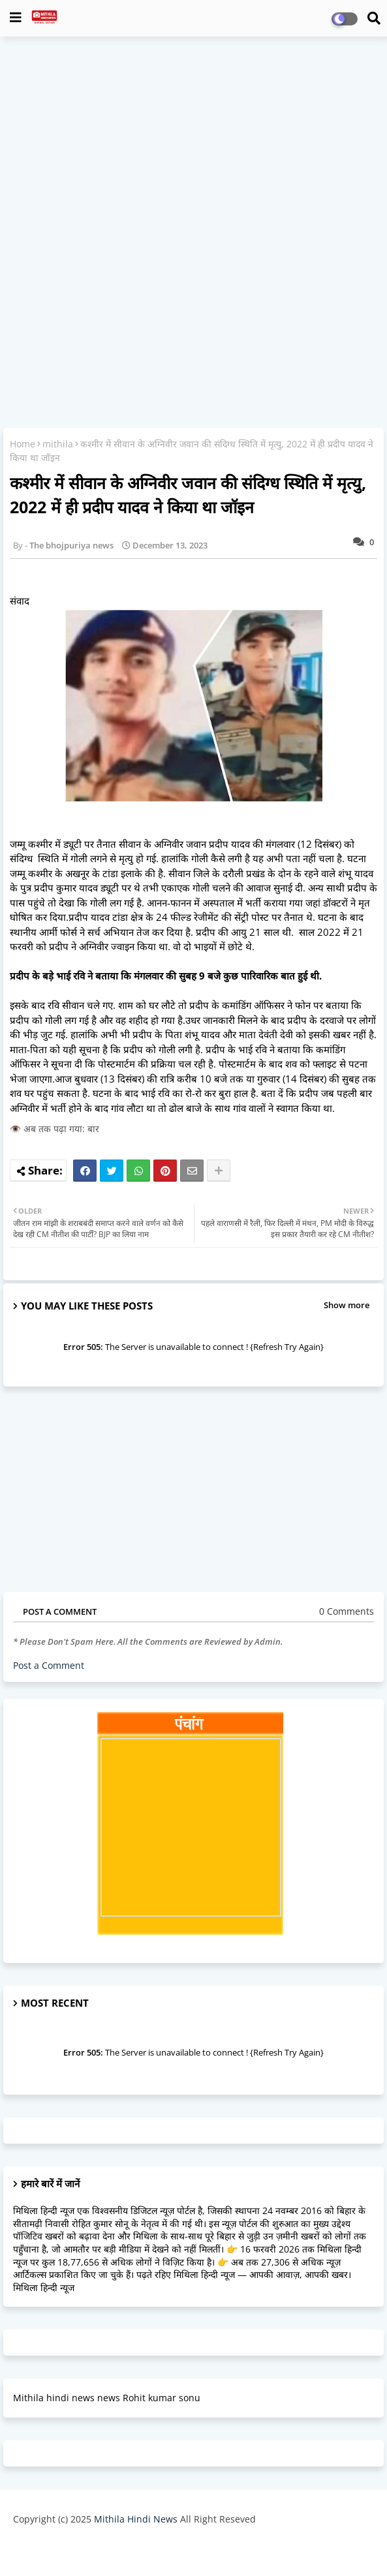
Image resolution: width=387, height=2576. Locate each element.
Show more (346, 1305)
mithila (57, 444)
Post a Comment (48, 1665)
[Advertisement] (193, 141)
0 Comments (346, 1611)
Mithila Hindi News (136, 2519)
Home (22, 444)
